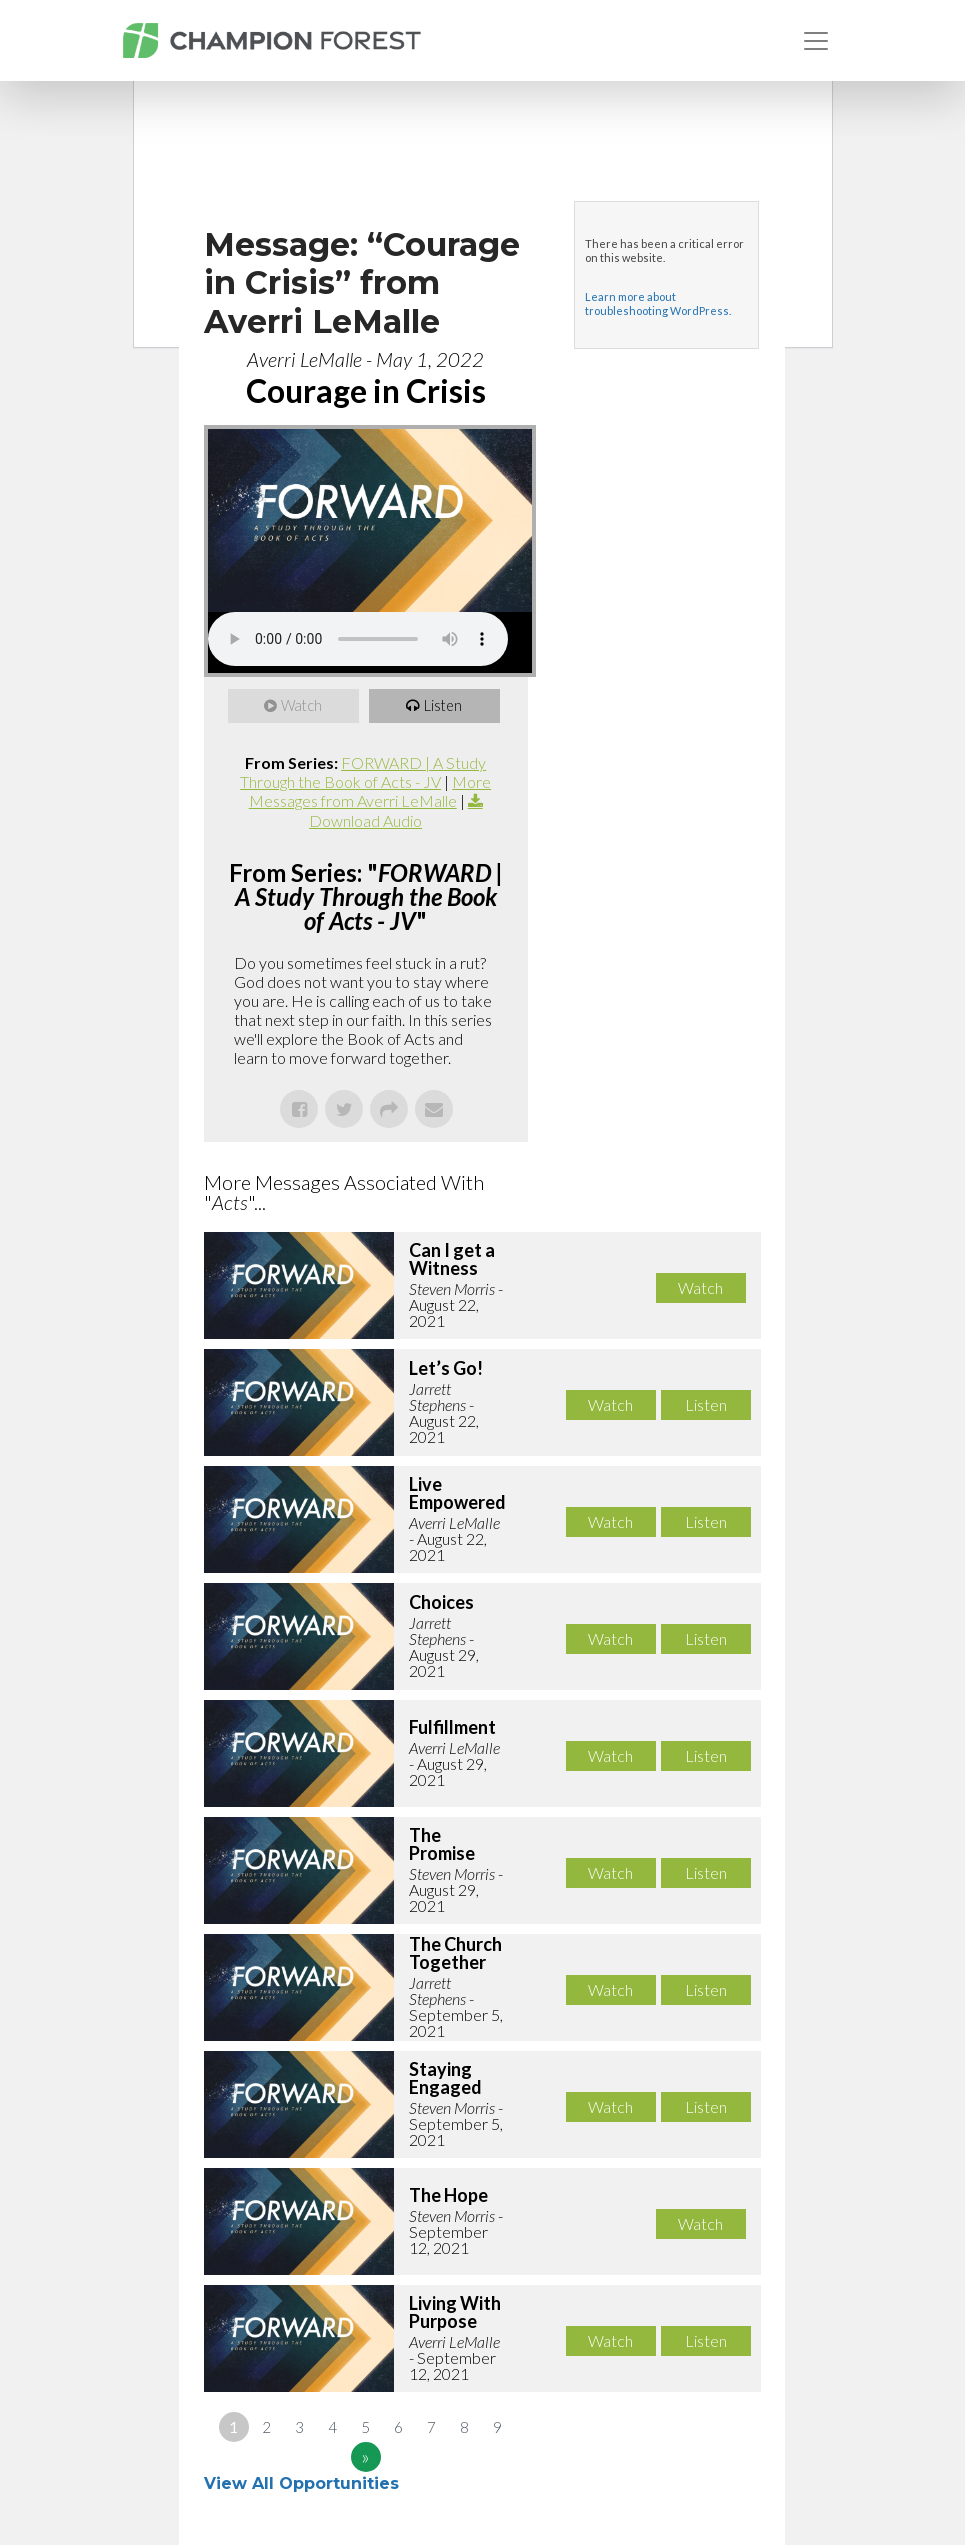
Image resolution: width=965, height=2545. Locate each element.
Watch (303, 706)
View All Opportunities (304, 2483)
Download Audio (365, 820)
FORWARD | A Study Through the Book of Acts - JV (363, 772)
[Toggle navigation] (816, 41)
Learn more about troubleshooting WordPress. (658, 303)
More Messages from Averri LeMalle (370, 791)
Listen (445, 706)
